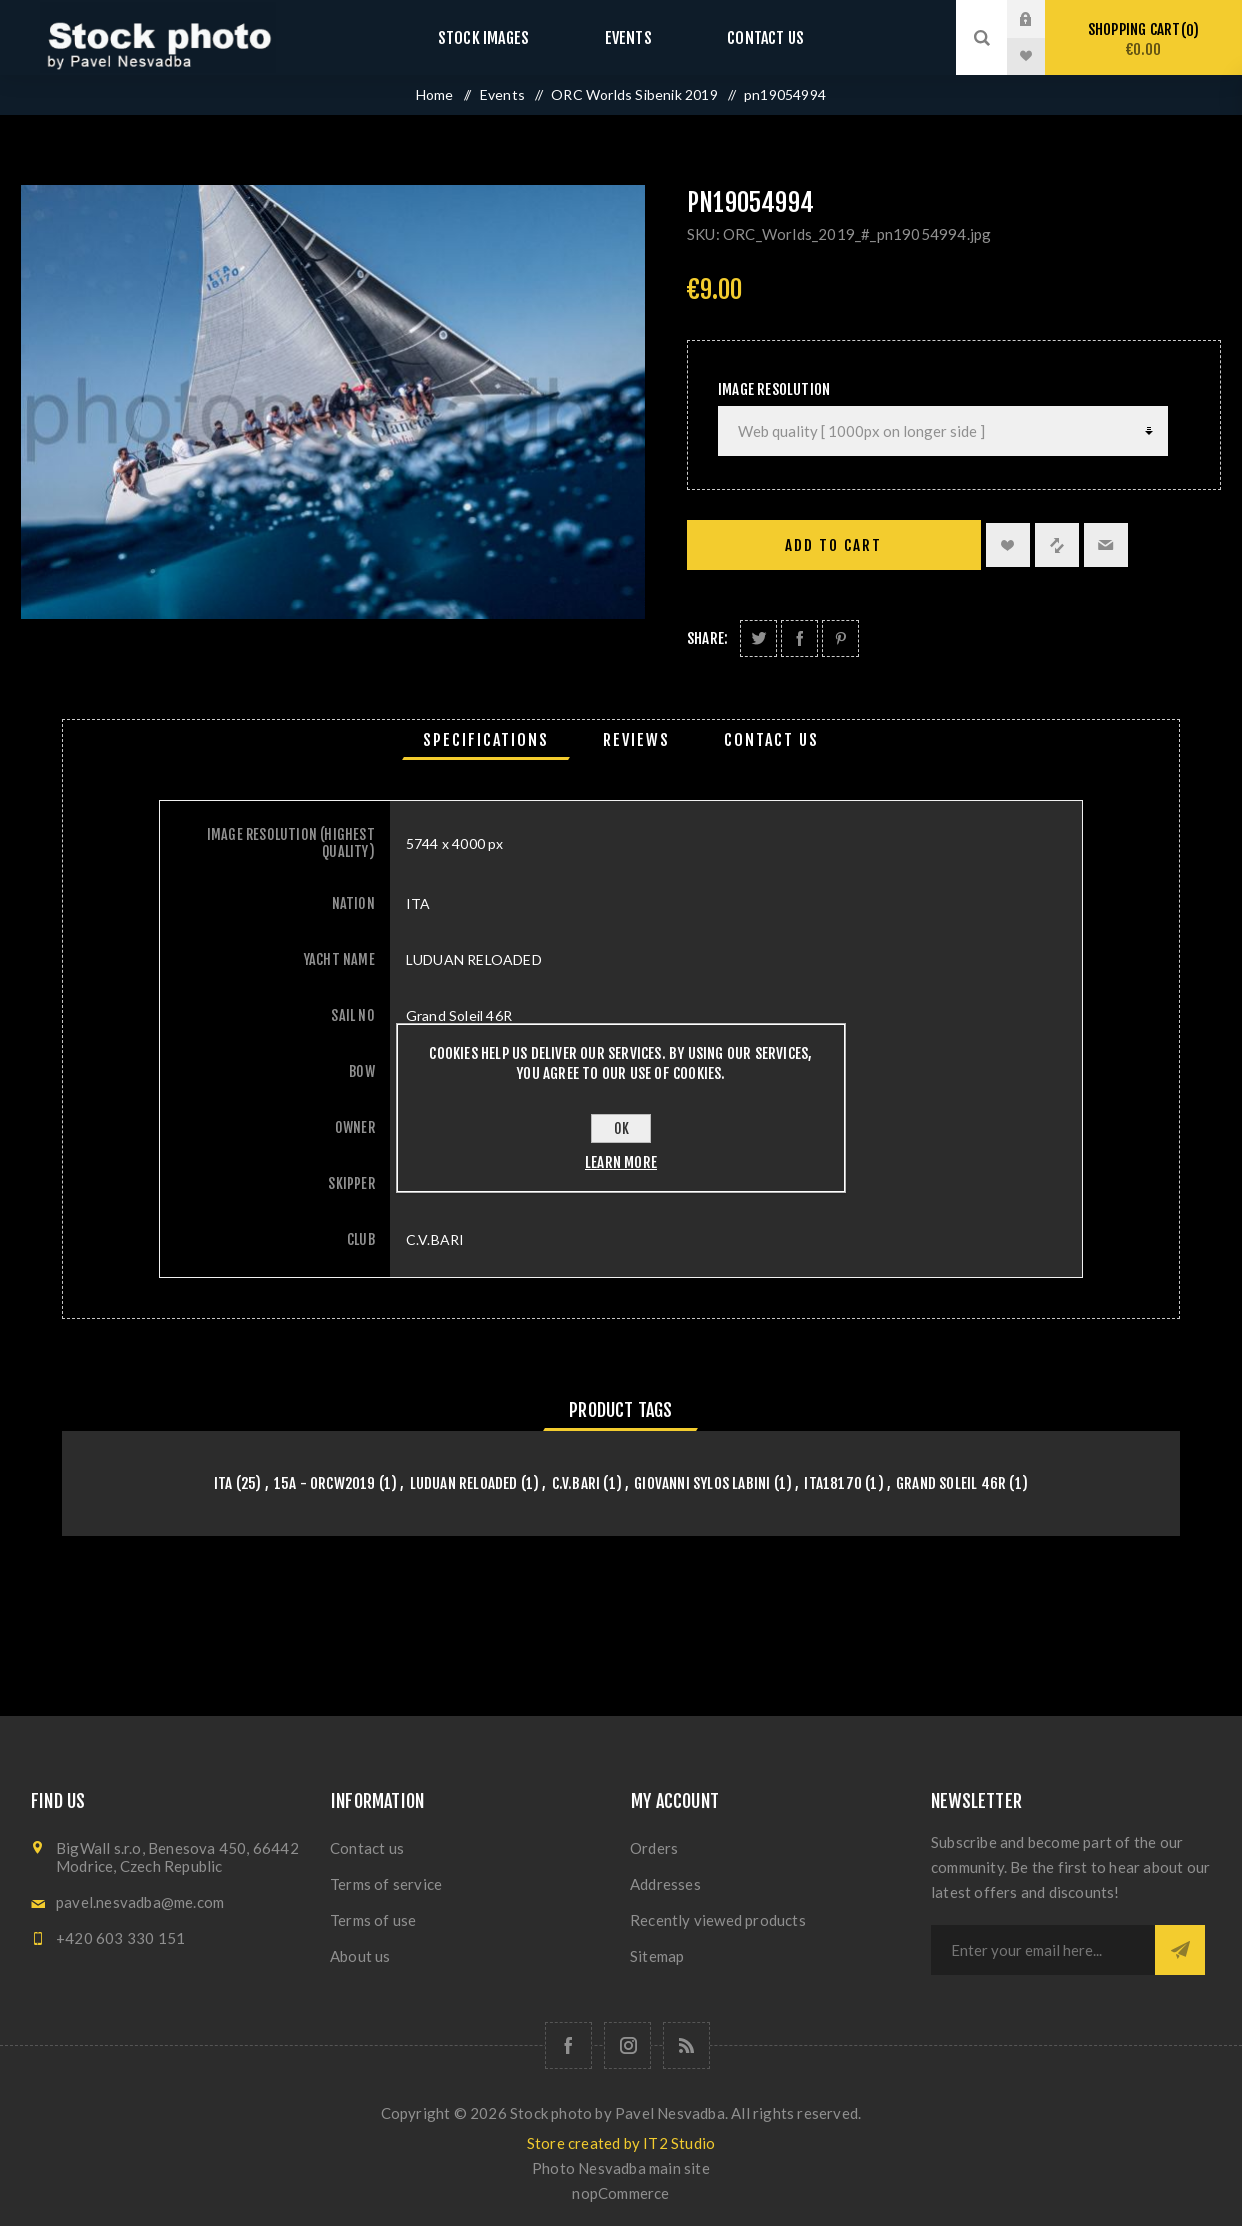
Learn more (621, 1162)
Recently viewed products (718, 1920)
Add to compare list (1057, 545)
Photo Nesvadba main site (621, 2168)
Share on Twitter (758, 638)
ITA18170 (833, 1483)
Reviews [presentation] (636, 740)
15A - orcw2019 (325, 1483)
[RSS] (686, 2045)
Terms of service (386, 1884)
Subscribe (1180, 1950)
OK (621, 1128)
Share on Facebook (799, 638)
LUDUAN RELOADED (464, 1483)
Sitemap (657, 1956)
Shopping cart (1143, 39)
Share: (707, 638)
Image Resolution (774, 389)
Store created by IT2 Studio (621, 2143)
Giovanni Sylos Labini (702, 1483)
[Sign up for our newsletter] (1043, 1950)
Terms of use (373, 1920)
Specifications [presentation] (486, 740)
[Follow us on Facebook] (568, 2045)
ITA (223, 1483)
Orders (654, 1848)
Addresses (665, 1884)
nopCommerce (620, 2193)
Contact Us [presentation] (771, 740)
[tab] (486, 740)
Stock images (503, 37)
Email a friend (1106, 545)
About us (360, 1956)
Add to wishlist (1008, 545)
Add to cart (833, 545)
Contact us (745, 37)
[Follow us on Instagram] (627, 2045)
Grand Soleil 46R (951, 1483)
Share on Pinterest (840, 638)
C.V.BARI (576, 1483)
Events (628, 37)
